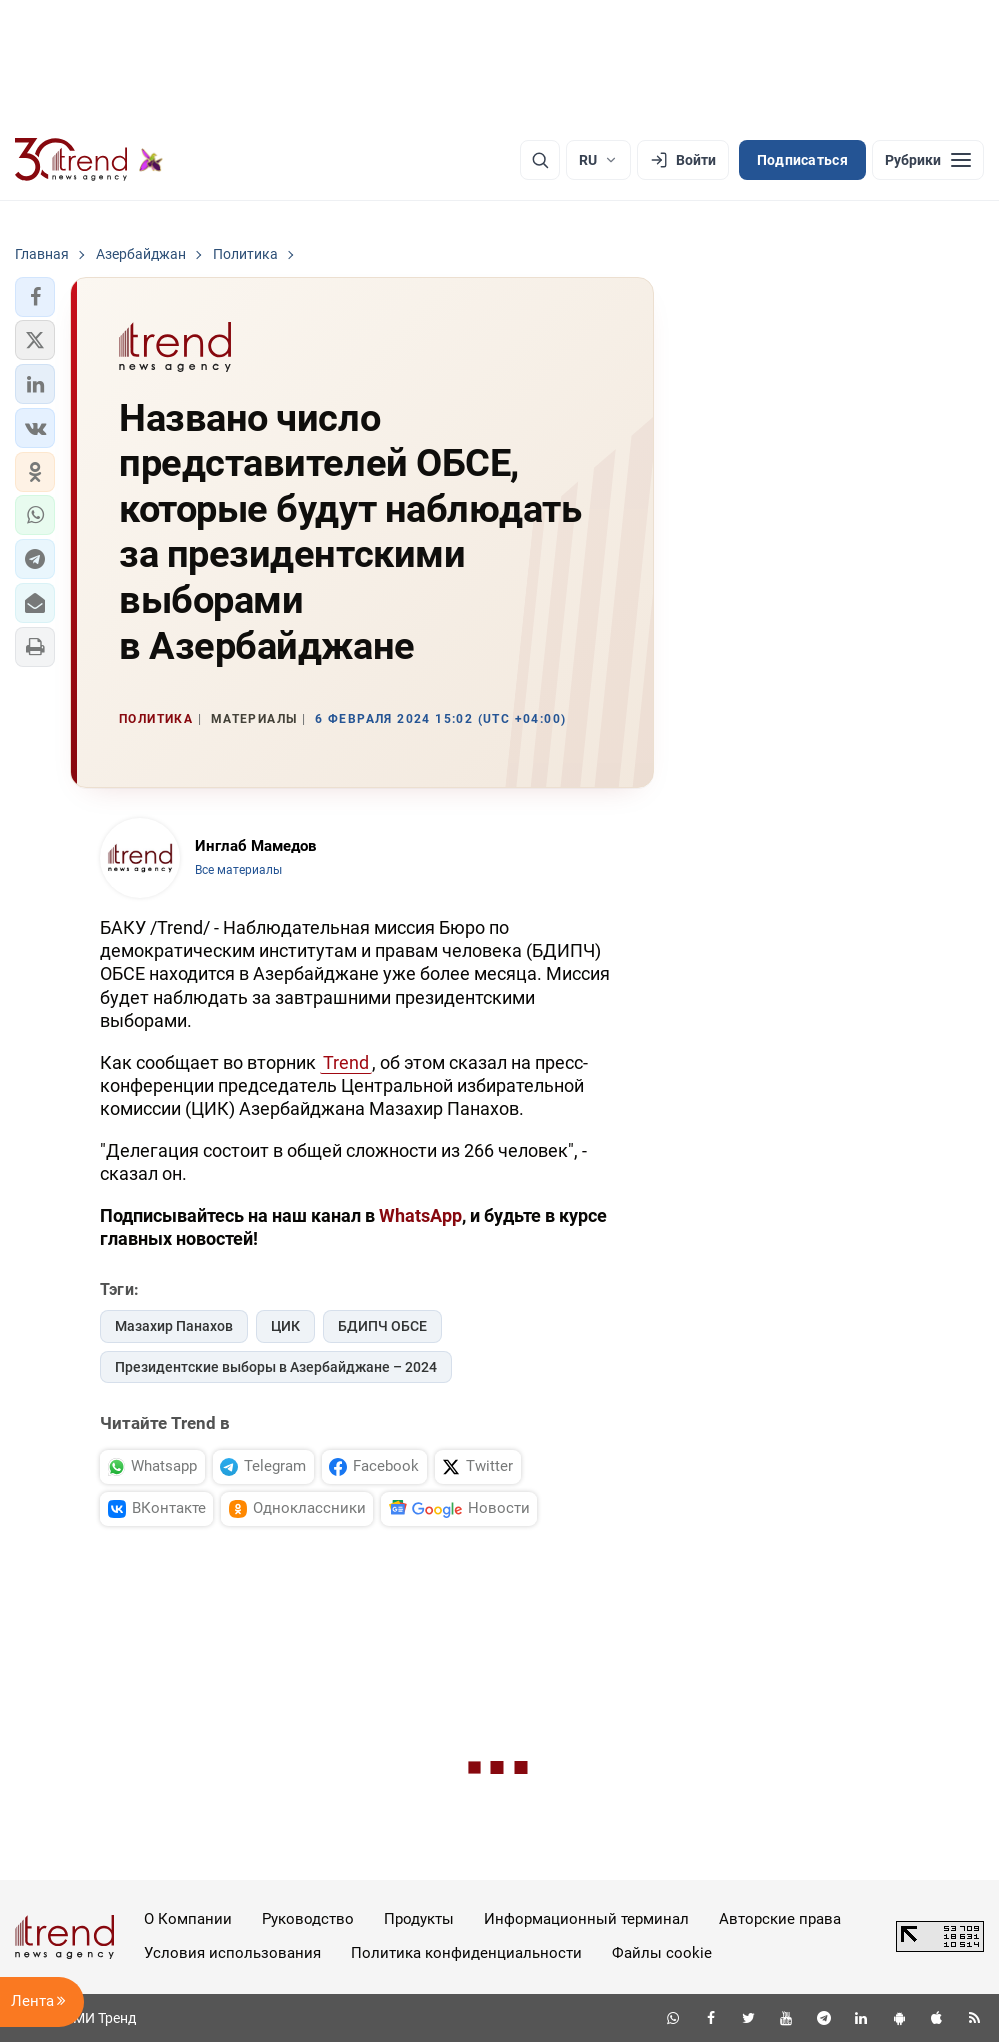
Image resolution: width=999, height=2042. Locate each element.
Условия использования (232, 1953)
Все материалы (238, 870)
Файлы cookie (662, 1953)
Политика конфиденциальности (466, 1953)
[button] (35, 297)
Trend (346, 1062)
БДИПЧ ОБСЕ (382, 1326)
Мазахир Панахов (174, 1326)
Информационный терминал (586, 1919)
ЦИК (285, 1326)
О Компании (188, 1919)
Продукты (419, 1919)
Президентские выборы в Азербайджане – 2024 (276, 1367)
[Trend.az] (89, 160)
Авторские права (780, 1919)
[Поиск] (540, 160)
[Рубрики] (928, 160)
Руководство (308, 1919)
